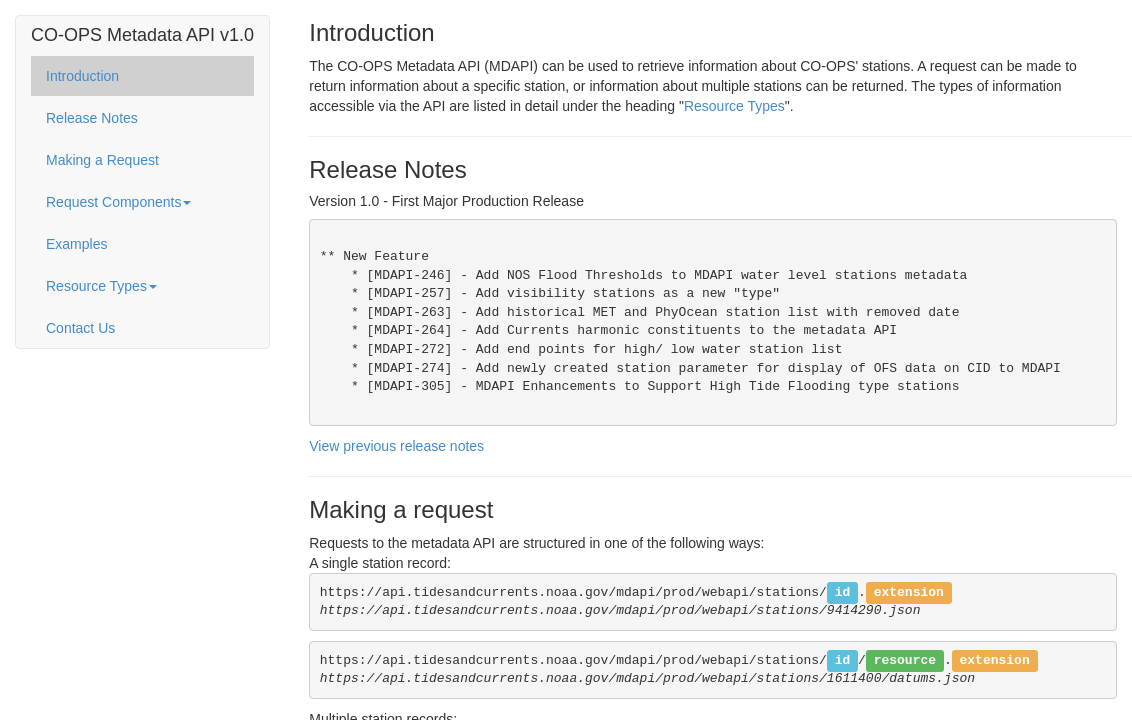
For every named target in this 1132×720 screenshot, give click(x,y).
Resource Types (101, 286)
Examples (76, 244)
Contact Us (80, 328)
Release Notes (92, 118)
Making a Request (102, 160)
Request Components (118, 202)
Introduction (82, 76)
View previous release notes (396, 446)
